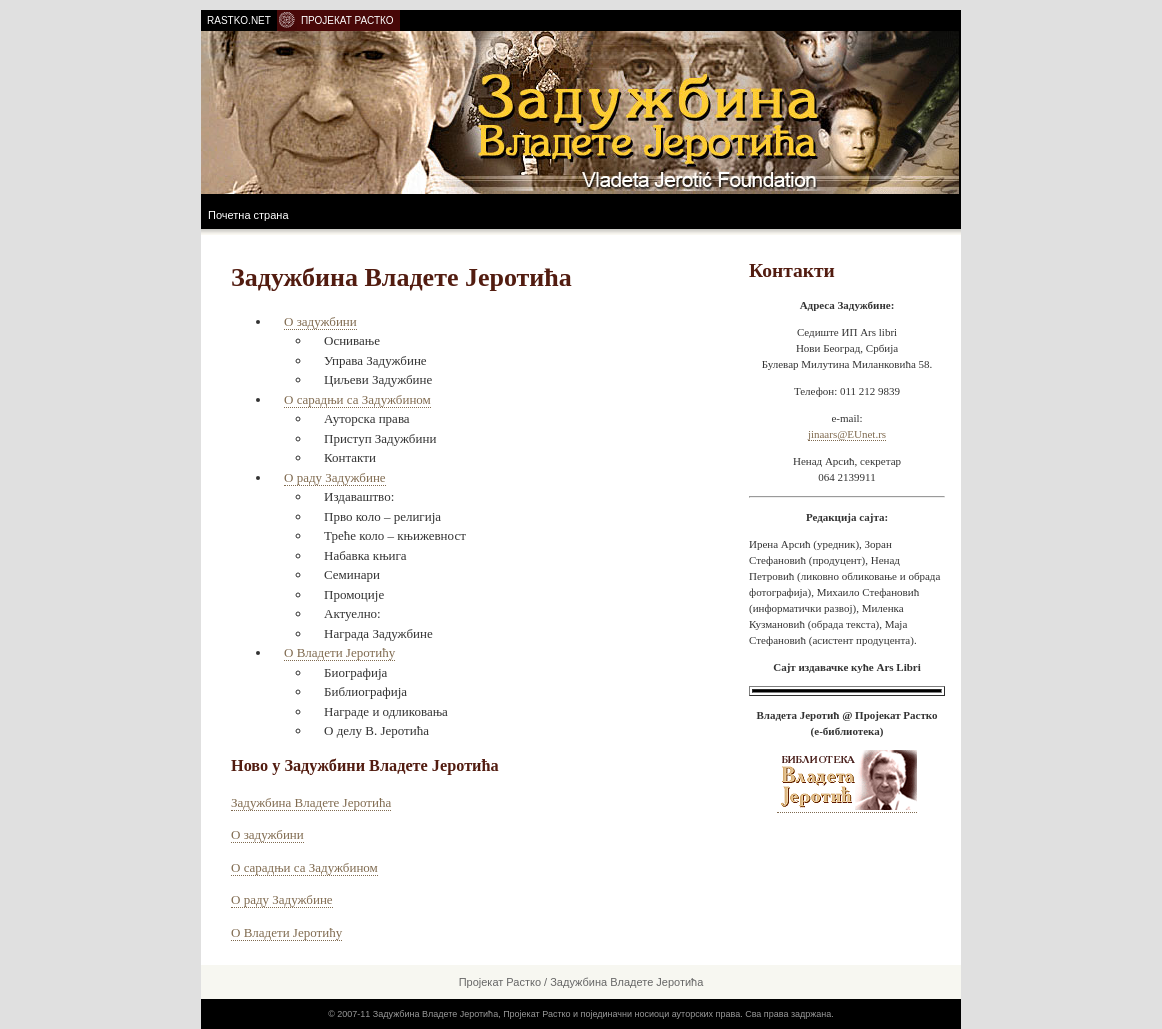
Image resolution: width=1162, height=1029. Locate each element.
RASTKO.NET (239, 20)
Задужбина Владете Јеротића (311, 802)
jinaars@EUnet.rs (847, 434)
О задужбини (320, 321)
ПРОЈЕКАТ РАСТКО (347, 20)
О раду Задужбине (335, 477)
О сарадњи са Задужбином (357, 399)
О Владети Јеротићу (339, 652)
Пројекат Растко (500, 982)
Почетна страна (248, 215)
